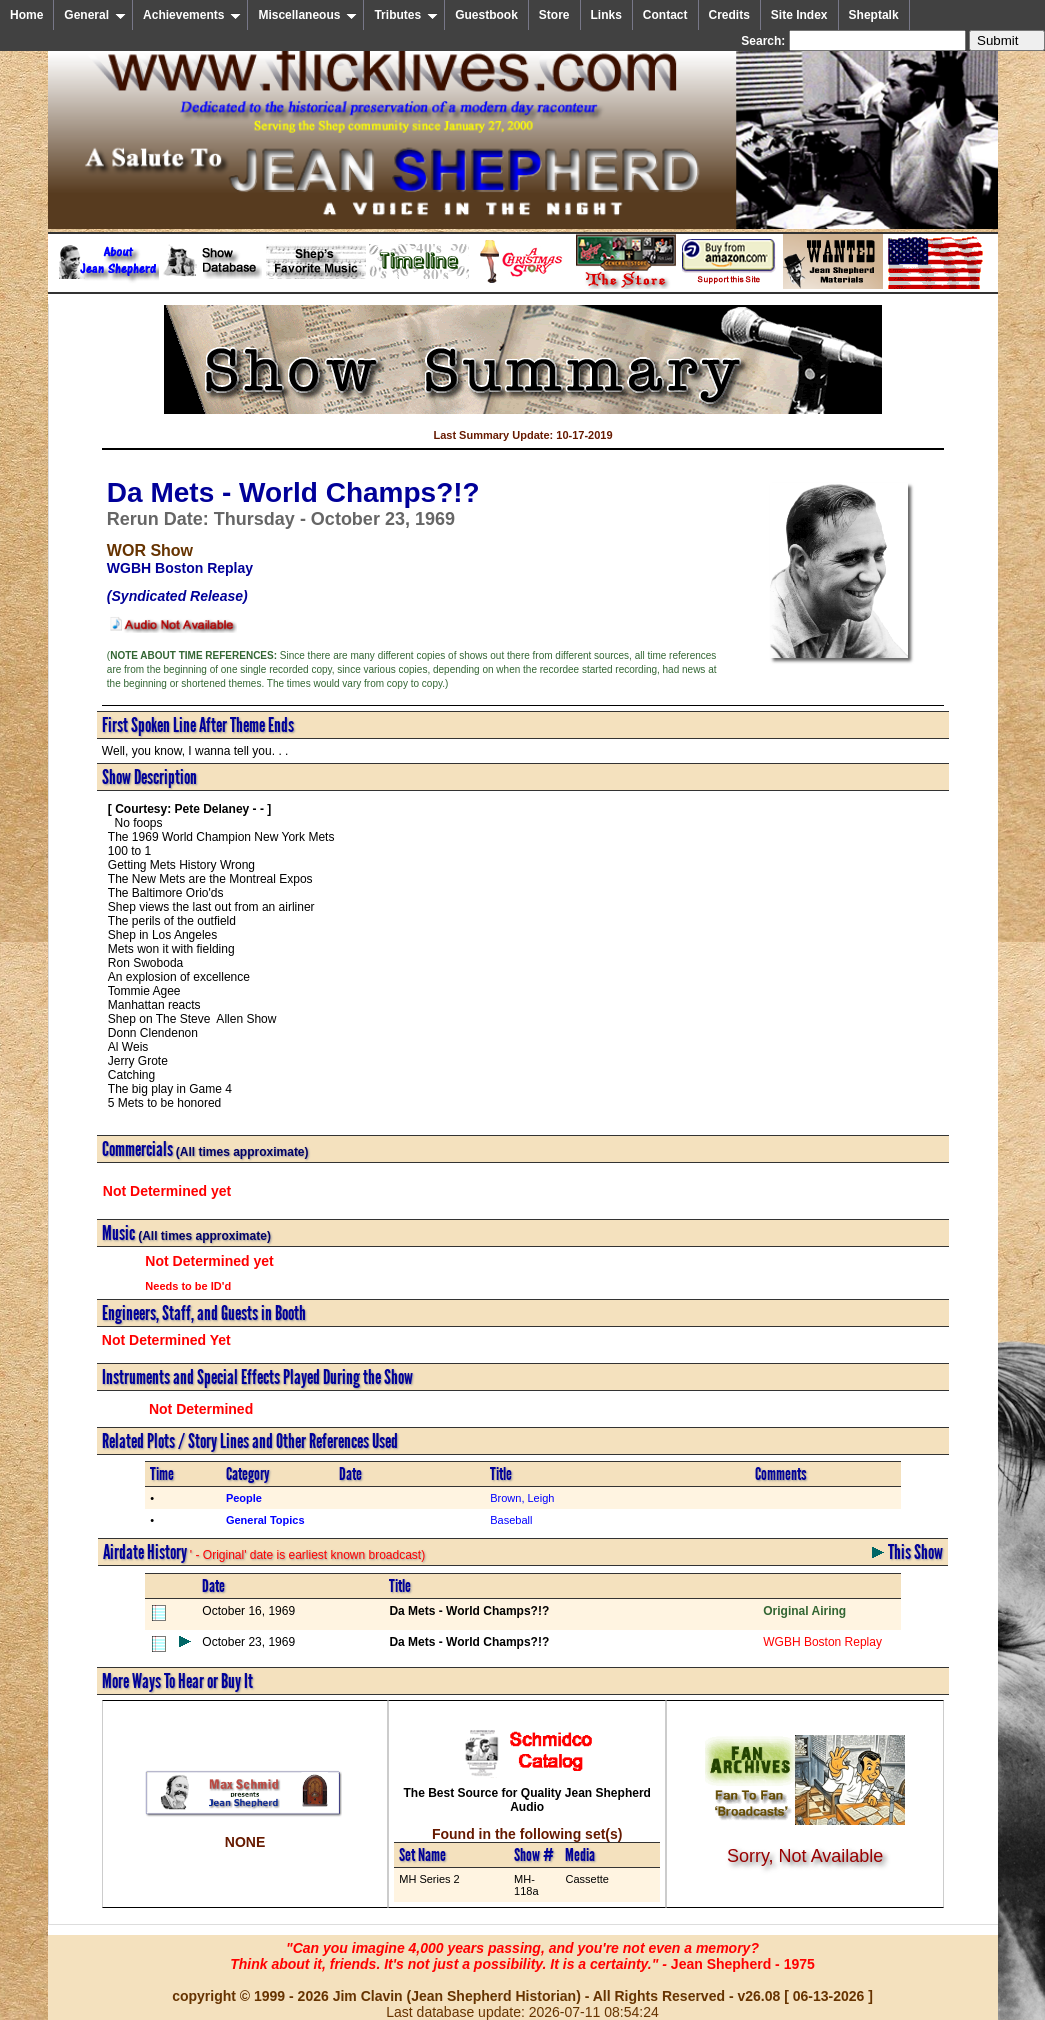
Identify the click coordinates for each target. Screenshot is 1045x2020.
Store (554, 15)
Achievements (192, 15)
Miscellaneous (307, 15)
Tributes (406, 15)
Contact (665, 15)
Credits (729, 15)
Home (26, 15)
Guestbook (486, 15)
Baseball (511, 1520)
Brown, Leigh (522, 1498)
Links (606, 15)
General (95, 15)
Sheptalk (874, 15)
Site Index (799, 15)
